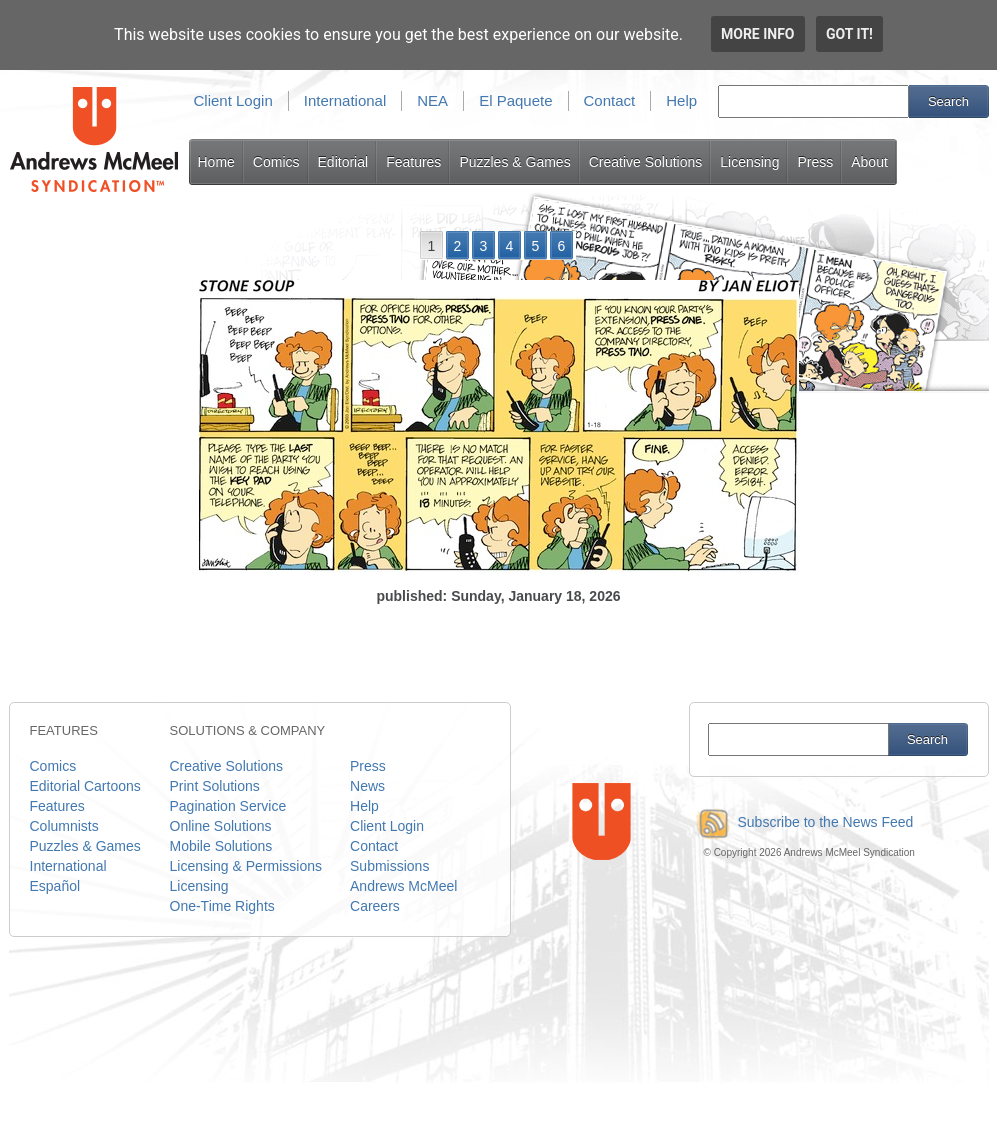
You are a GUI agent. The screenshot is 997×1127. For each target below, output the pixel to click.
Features (413, 162)
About (869, 162)
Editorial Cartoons (85, 786)
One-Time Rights (222, 906)
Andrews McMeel (403, 886)
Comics (276, 162)
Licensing (749, 162)
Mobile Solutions (221, 846)
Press (815, 162)
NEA (432, 100)
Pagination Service (228, 806)
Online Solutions (221, 826)
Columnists (64, 826)
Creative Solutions (646, 162)
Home (216, 162)
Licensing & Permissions (246, 866)
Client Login (233, 100)
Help (681, 100)
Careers (375, 906)
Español (55, 886)
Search (948, 101)
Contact (610, 100)
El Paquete (515, 100)
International (345, 100)
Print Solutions (215, 786)
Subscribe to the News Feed (801, 822)
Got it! (849, 34)
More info (758, 34)
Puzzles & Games (514, 162)
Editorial (343, 162)
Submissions (389, 866)
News (367, 786)
